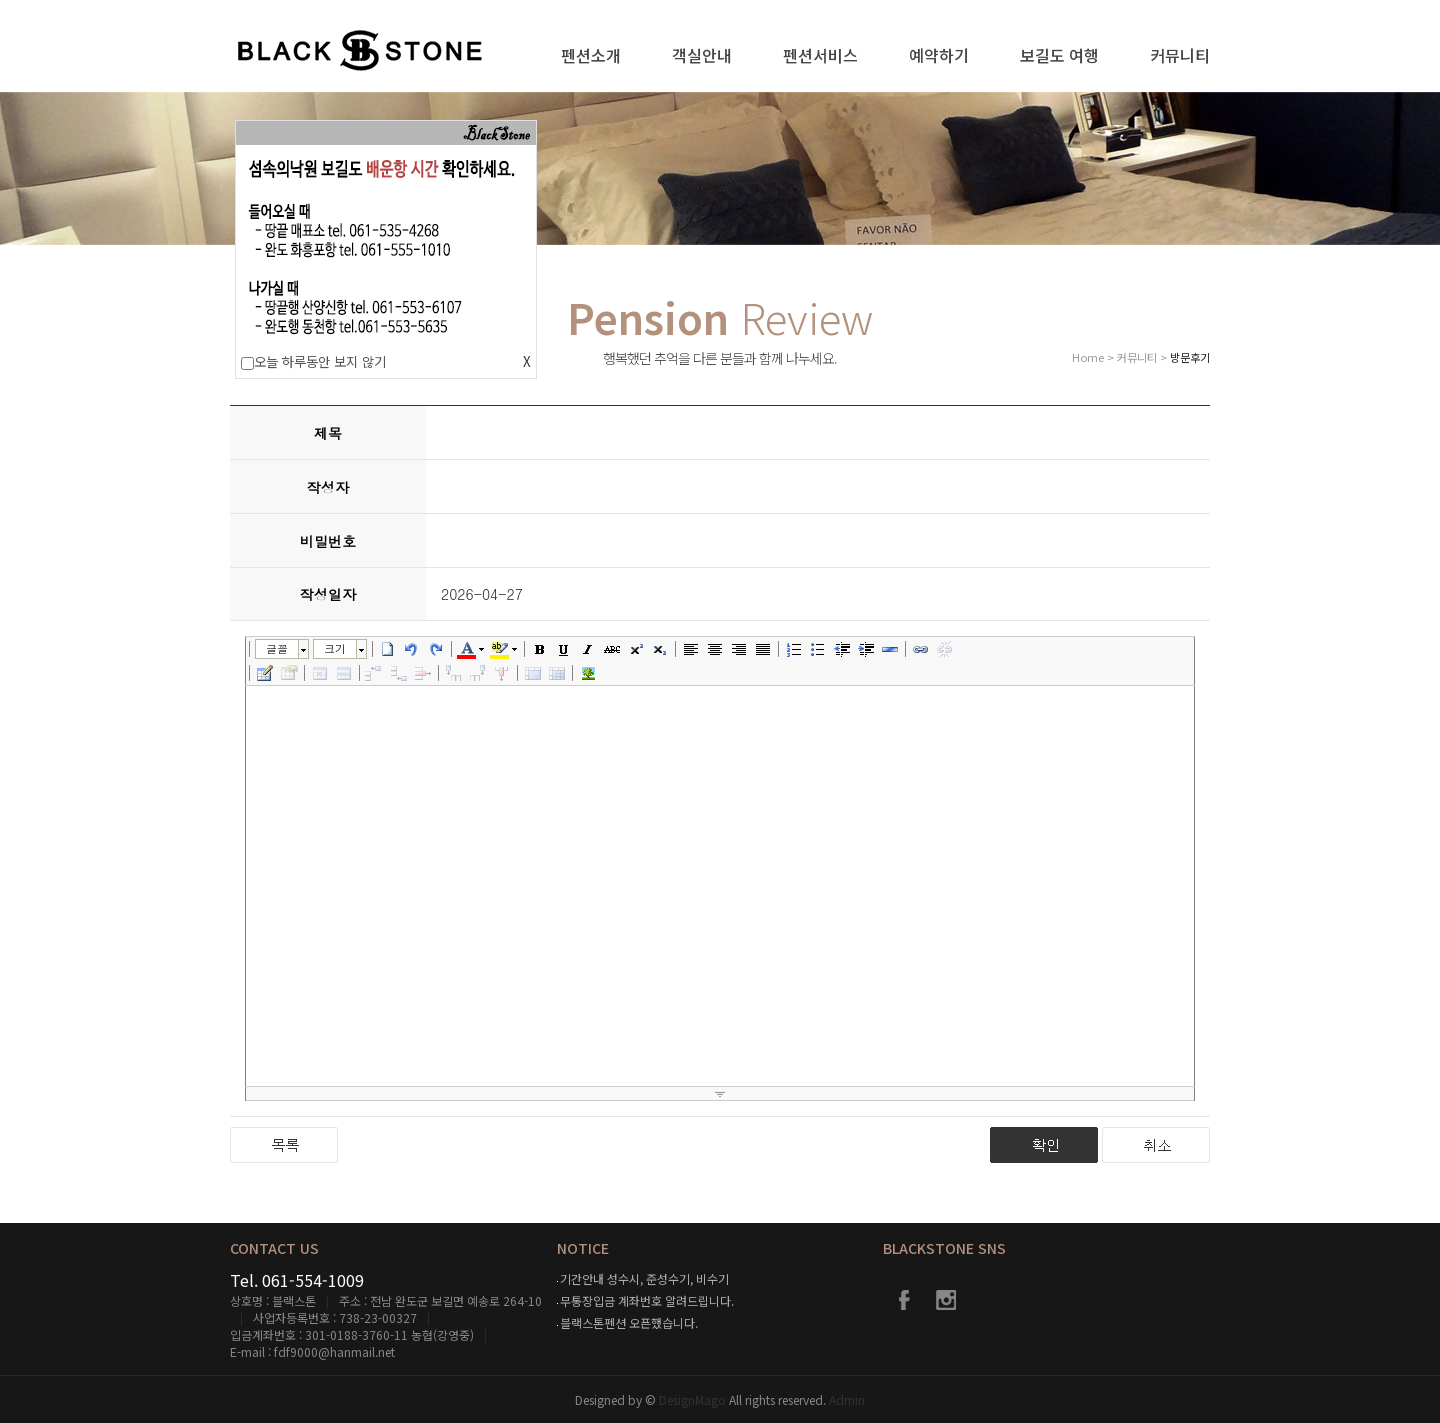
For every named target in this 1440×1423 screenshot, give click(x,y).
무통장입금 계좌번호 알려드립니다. (647, 1300)
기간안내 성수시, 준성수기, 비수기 (644, 1278)
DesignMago (694, 1399)
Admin (847, 1399)
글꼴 (277, 648)
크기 (335, 648)
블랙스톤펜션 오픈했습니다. (629, 1322)
